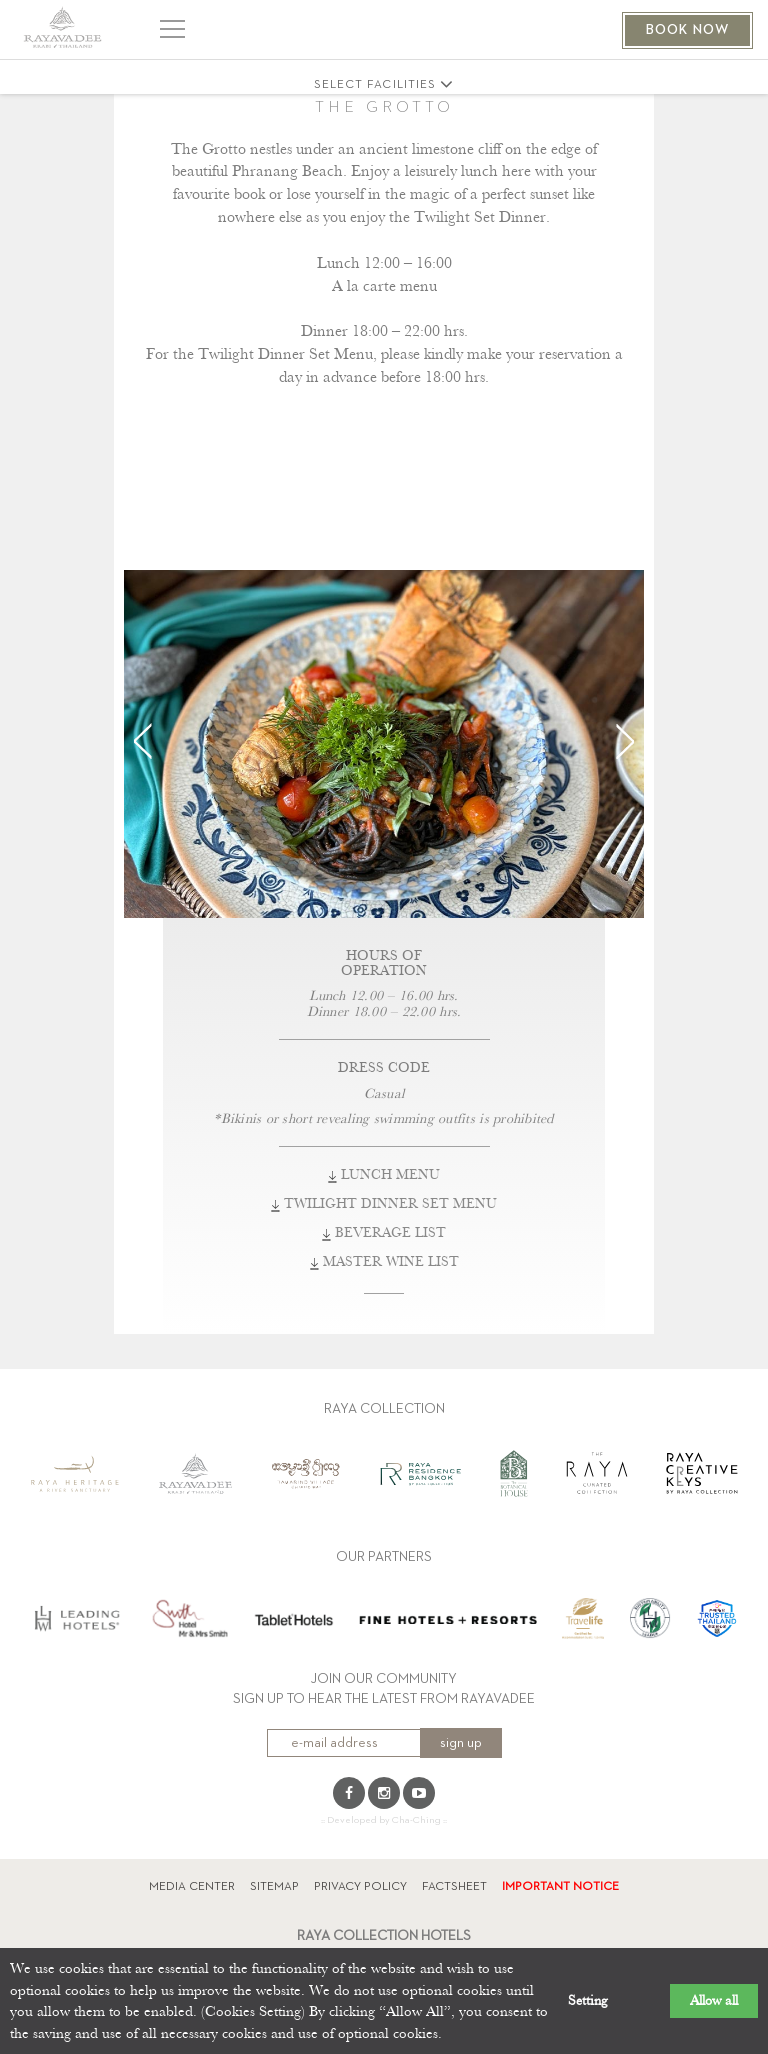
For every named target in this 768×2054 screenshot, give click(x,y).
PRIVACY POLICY (360, 1887)
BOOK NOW (687, 30)
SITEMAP (274, 1887)
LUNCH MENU (384, 1175)
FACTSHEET (454, 1887)
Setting (588, 2001)
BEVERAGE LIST (384, 1233)
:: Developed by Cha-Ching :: (384, 1820)
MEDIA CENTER (192, 1887)
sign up (461, 1743)
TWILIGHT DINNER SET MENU (384, 1204)
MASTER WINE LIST (384, 1262)
